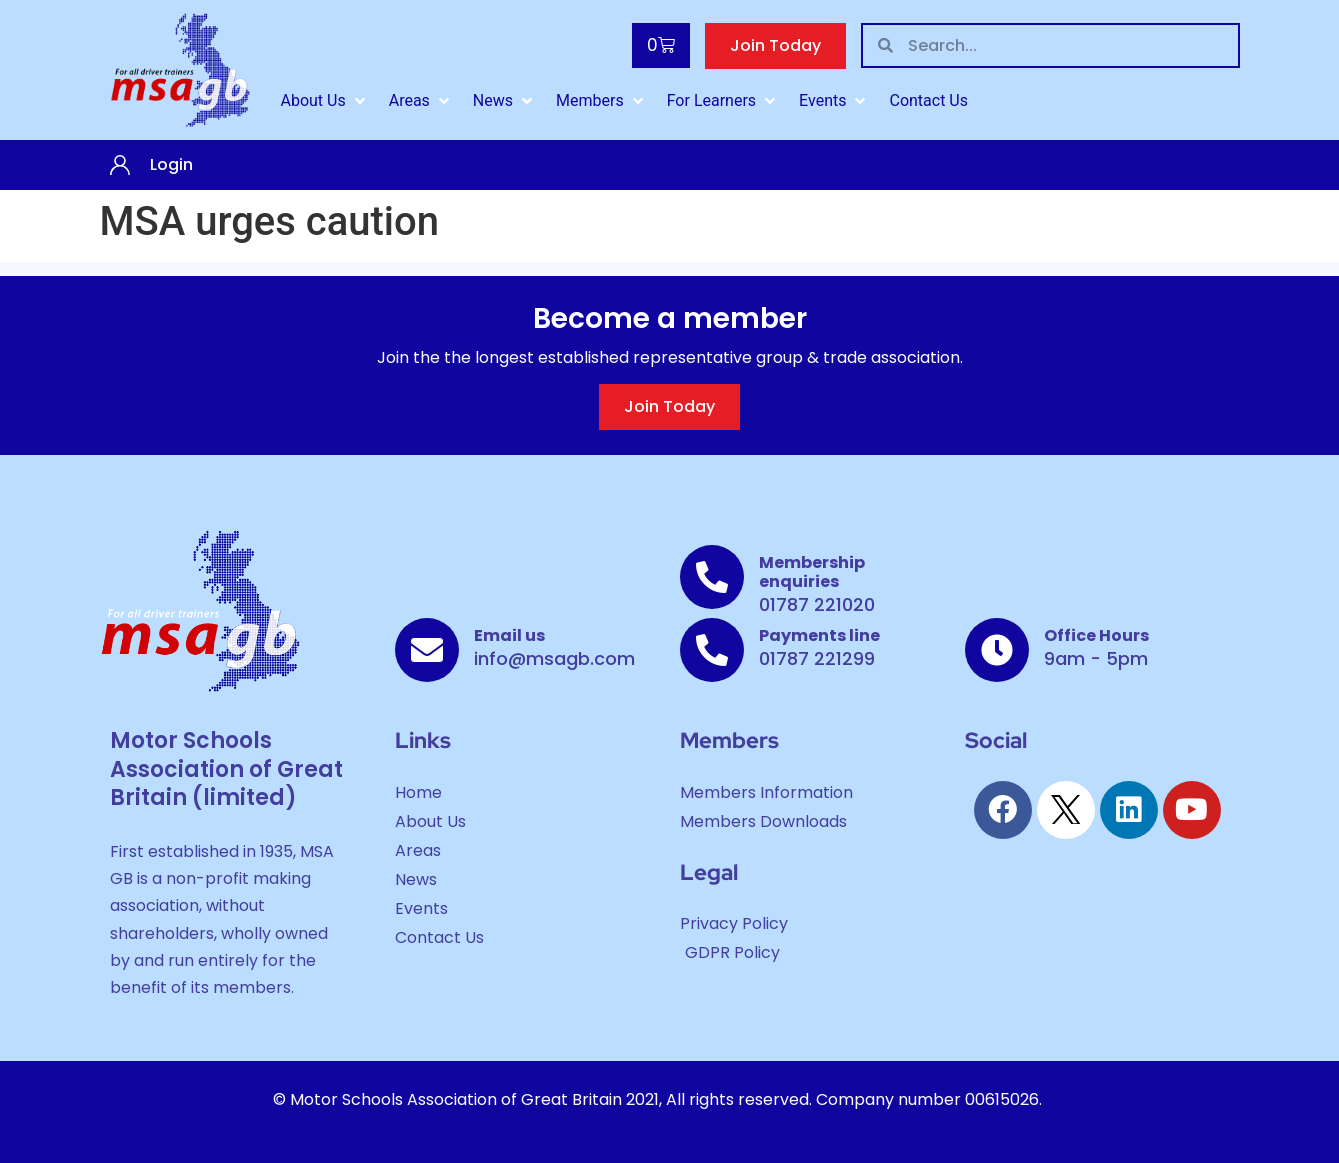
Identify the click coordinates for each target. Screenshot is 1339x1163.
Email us (509, 635)
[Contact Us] (928, 101)
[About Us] (325, 101)
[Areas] (421, 101)
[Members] (601, 101)
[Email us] (427, 650)
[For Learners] (723, 101)
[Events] (834, 101)
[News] (504, 101)
